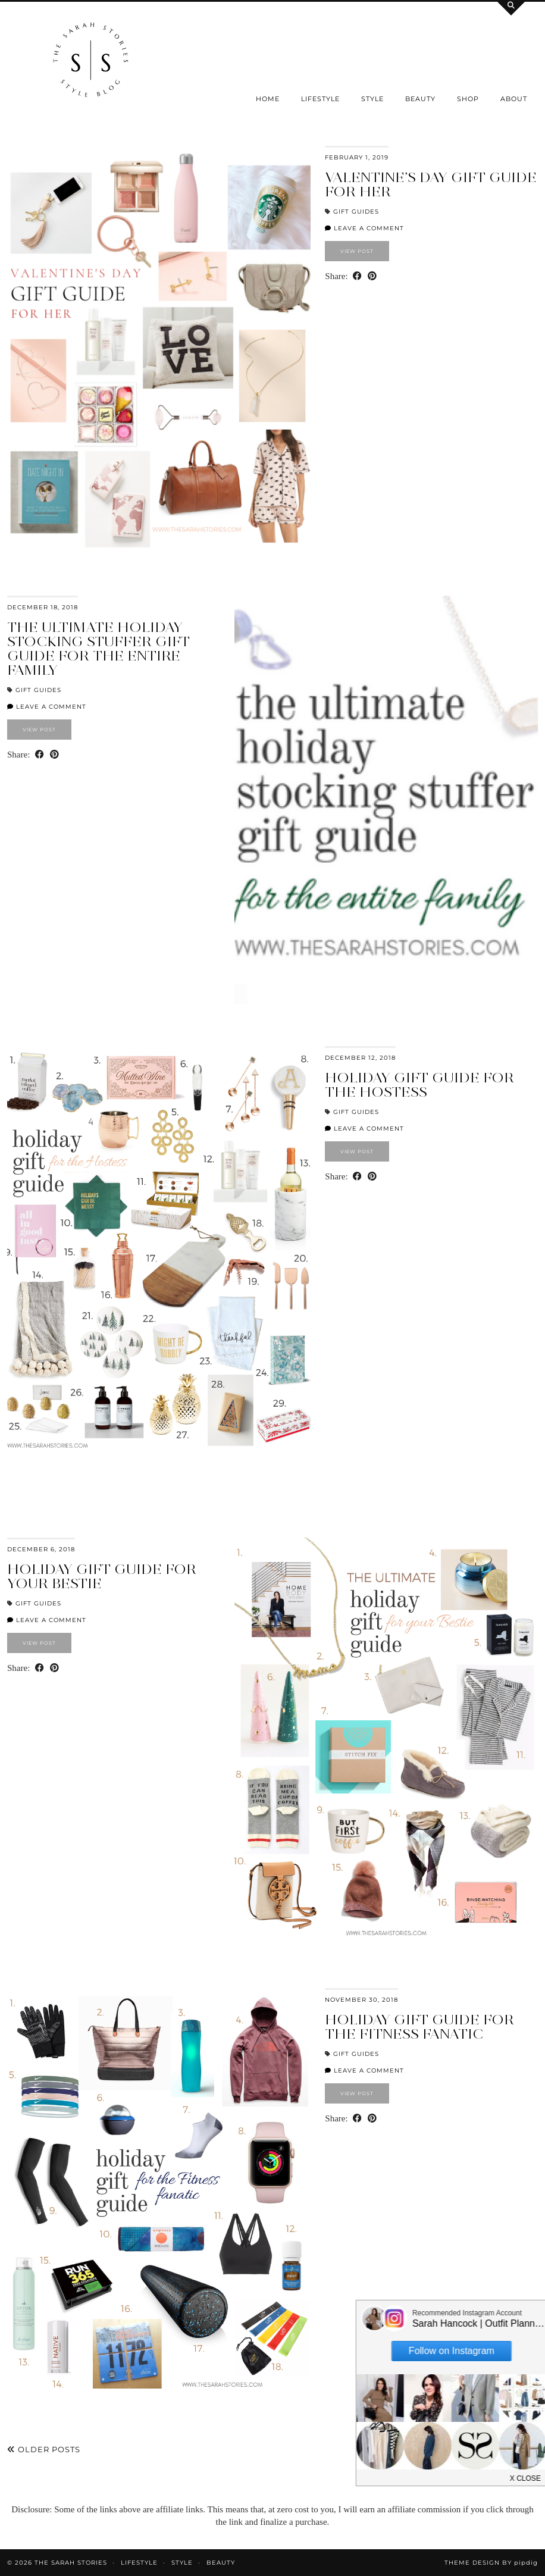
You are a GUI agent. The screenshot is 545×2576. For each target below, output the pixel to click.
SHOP (468, 99)
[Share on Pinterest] (372, 276)
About (513, 99)
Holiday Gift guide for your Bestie (101, 1576)
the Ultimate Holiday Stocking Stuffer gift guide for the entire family (98, 648)
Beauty (420, 99)
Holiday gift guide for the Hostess (419, 1084)
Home (268, 99)
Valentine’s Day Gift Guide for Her (431, 184)
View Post (357, 251)
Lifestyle (320, 99)
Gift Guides (356, 211)
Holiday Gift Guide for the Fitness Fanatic (419, 2026)
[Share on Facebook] (357, 276)
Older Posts (43, 2449)
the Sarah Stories (71, 2562)
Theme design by (491, 2562)
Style (372, 99)
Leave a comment (364, 228)
